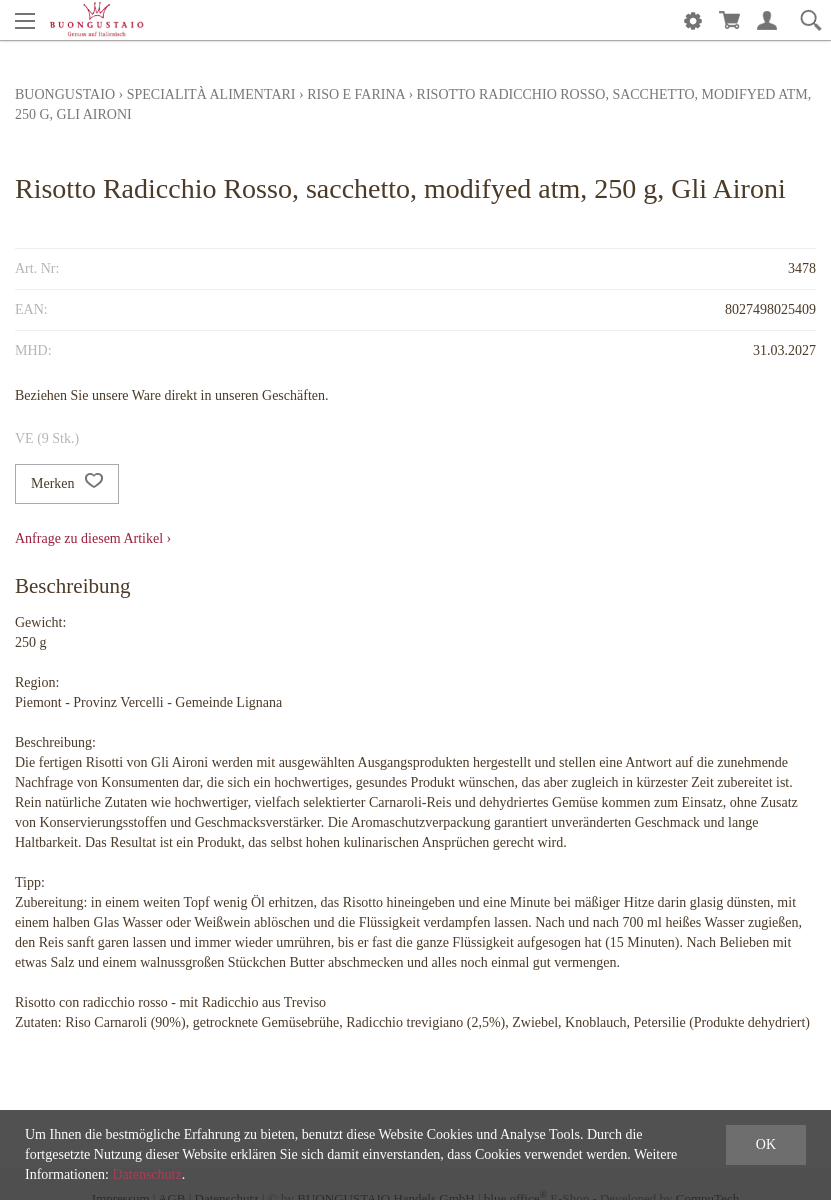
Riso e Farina (356, 94)
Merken (67, 484)
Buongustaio (65, 94)
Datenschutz (146, 1174)
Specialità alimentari (211, 94)
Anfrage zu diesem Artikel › (93, 538)
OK (766, 1144)
